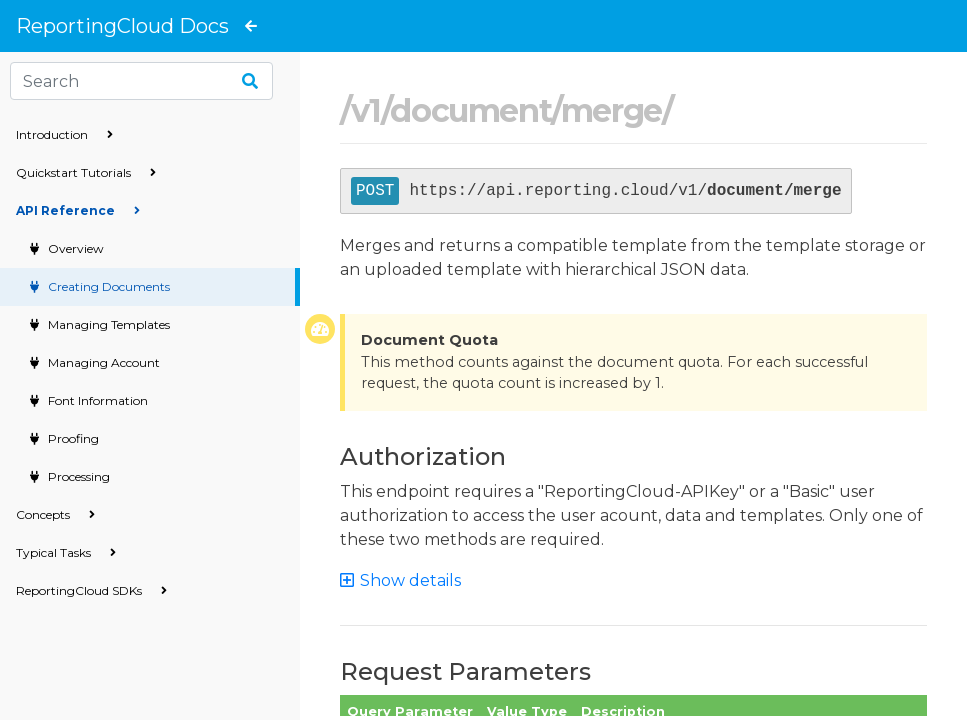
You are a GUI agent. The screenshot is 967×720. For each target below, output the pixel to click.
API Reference (78, 210)
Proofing (72, 438)
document (470, 110)
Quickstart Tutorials (86, 172)
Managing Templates (107, 324)
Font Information (96, 400)
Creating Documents (107, 286)
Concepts (55, 514)
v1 (366, 110)
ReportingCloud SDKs (91, 590)
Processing (77, 476)
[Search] (141, 81)
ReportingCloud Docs (122, 26)
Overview (74, 248)
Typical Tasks (66, 552)
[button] (409, 580)
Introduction (64, 134)
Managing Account (102, 362)
